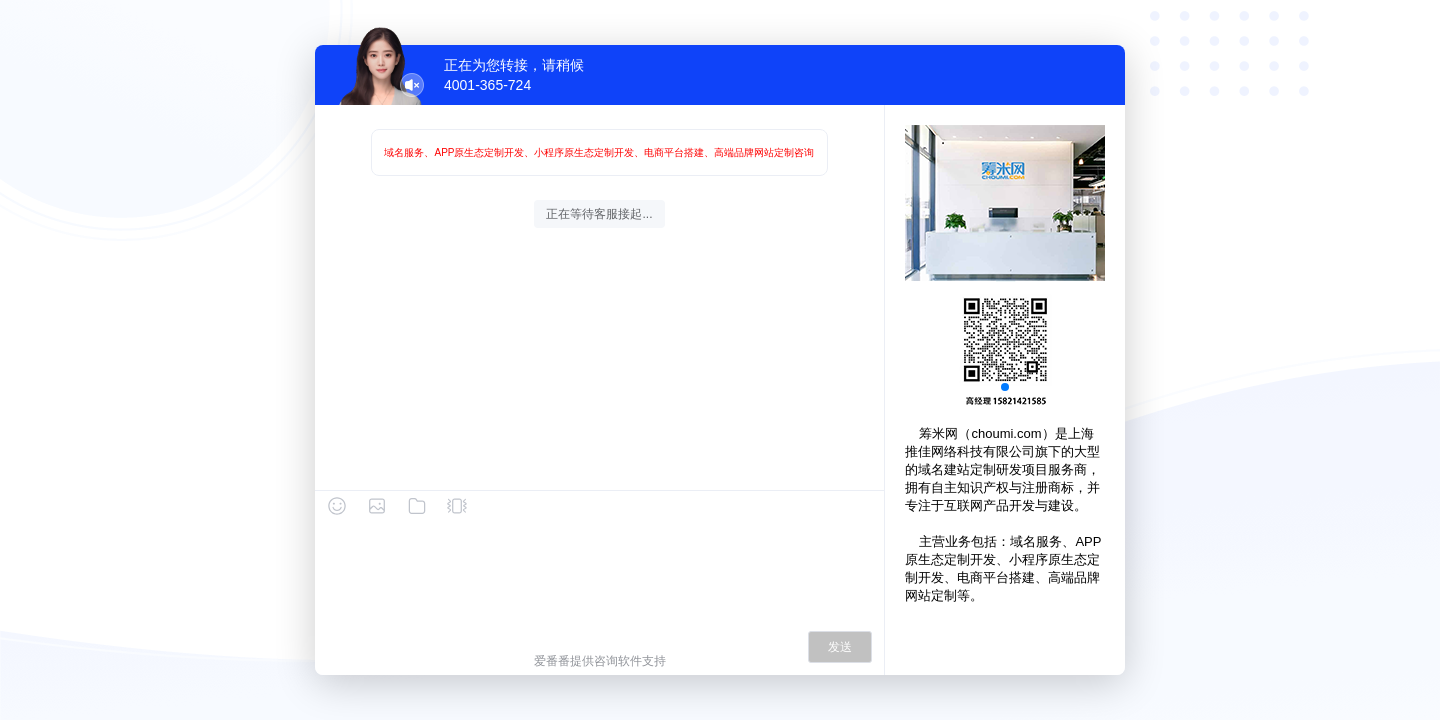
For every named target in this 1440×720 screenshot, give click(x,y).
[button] (1005, 387)
